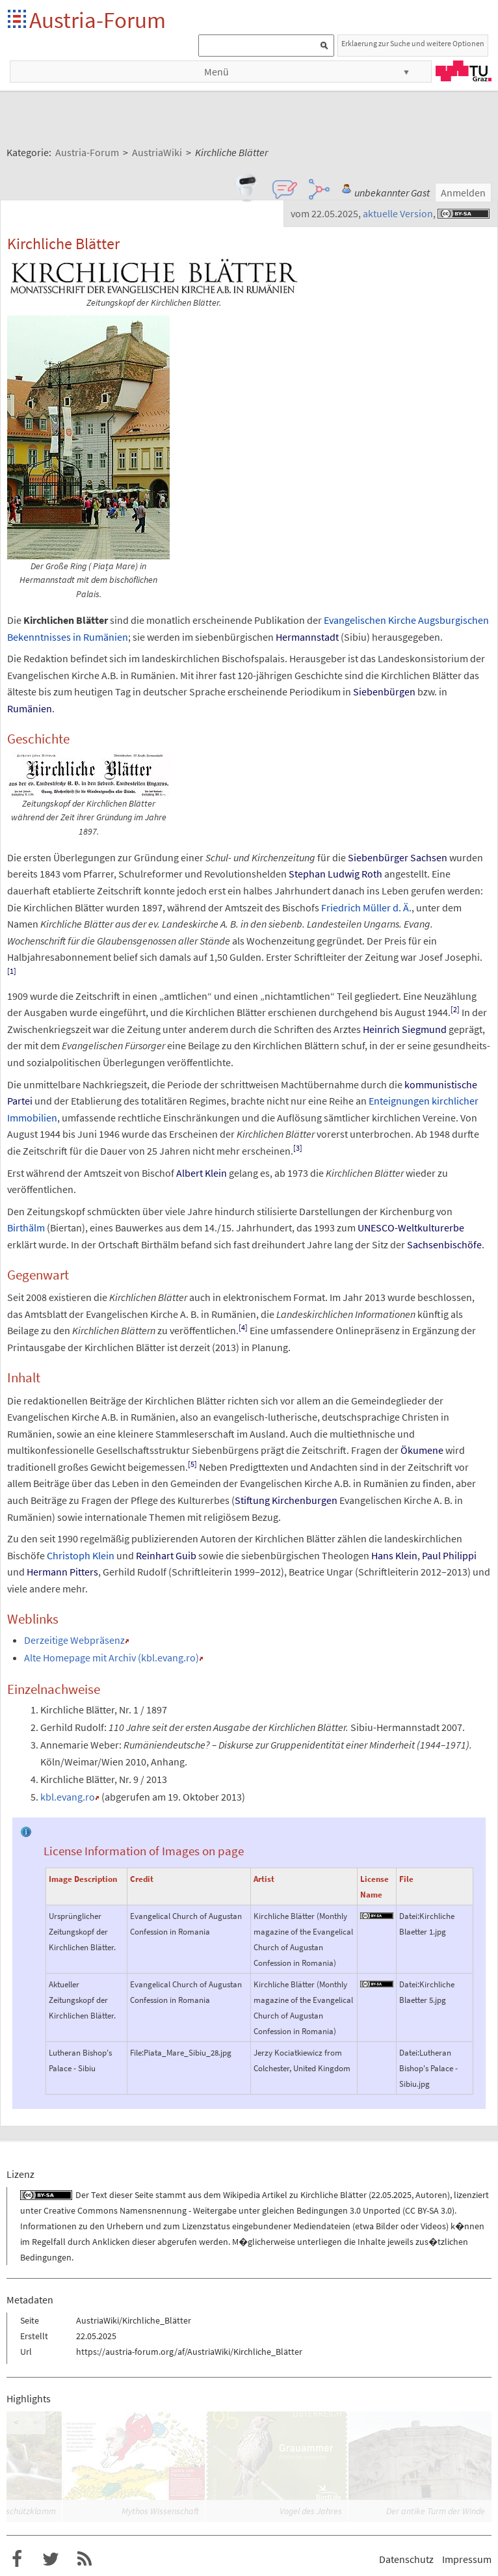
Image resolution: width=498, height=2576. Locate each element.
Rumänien (29, 708)
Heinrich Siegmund (405, 1029)
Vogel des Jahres (311, 2511)
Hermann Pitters (62, 1571)
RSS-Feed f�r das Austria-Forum (84, 2559)
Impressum (466, 2559)
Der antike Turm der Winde (435, 2511)
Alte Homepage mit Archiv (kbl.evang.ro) (111, 1657)
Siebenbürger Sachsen (397, 857)
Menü (216, 71)
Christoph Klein (80, 1555)
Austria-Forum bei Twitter (50, 2559)
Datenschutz (406, 2559)
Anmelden (463, 192)
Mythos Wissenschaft (160, 2511)
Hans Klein (394, 1555)
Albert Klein (201, 1172)
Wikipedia (241, 2195)
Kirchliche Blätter (333, 2195)
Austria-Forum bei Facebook (17, 2559)
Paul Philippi (449, 1555)
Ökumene (421, 1449)
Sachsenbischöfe (444, 1244)
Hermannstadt (307, 636)
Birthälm (26, 1227)
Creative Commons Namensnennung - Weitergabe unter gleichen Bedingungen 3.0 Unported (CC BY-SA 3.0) (249, 2210)
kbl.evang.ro (67, 1796)
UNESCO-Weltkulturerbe (411, 1227)
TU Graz (463, 70)
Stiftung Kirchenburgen (286, 1500)
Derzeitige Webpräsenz (74, 1639)
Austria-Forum (97, 19)
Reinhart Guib (166, 1555)
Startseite (18, 19)
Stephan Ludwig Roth (335, 873)
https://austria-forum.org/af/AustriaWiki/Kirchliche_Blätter (189, 2351)
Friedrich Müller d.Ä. (366, 907)
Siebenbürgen (384, 691)
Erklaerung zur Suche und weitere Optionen (412, 43)
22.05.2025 (391, 2195)
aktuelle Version (398, 213)
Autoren (431, 2195)
